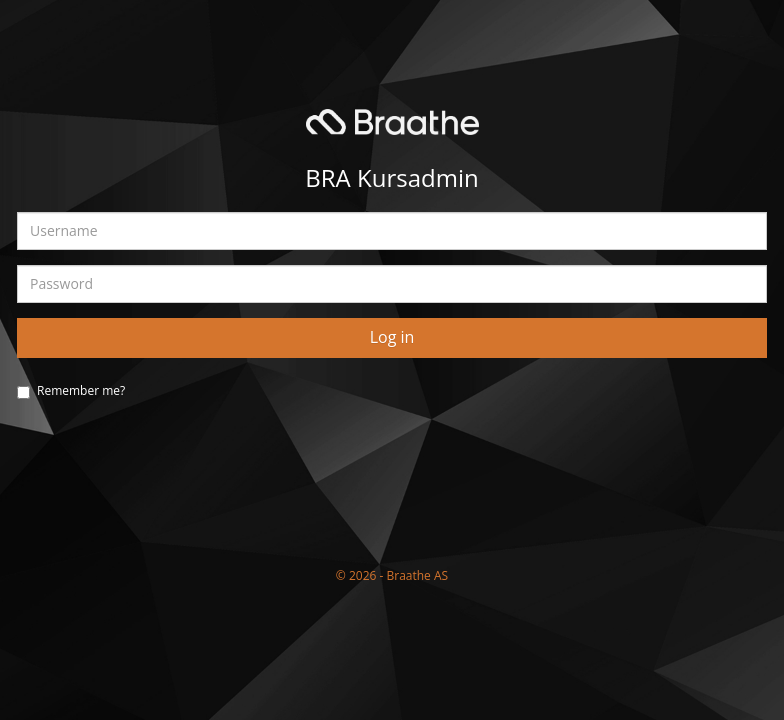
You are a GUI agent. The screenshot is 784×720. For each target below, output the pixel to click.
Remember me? (81, 390)
